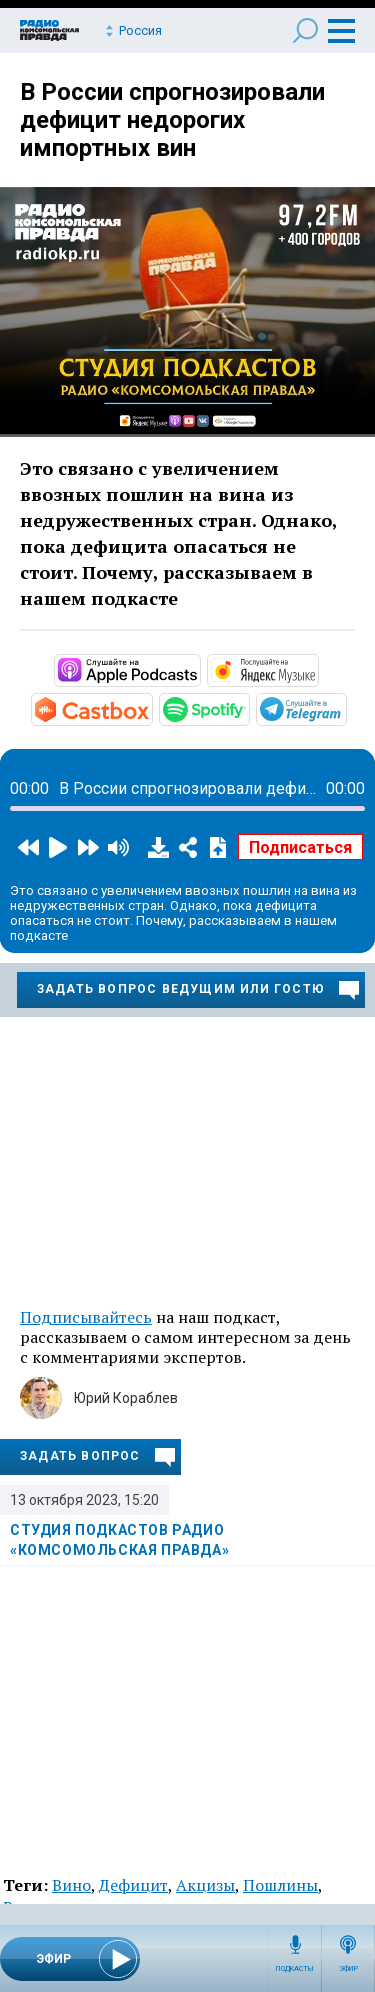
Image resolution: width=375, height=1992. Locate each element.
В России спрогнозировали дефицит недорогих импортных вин (172, 120)
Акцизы (205, 1885)
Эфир (348, 1969)
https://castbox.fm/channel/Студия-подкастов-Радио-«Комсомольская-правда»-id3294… (151, 708)
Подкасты (295, 1969)
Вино (71, 1885)
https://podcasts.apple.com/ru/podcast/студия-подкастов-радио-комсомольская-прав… (199, 669)
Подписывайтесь (86, 1317)
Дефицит (133, 1885)
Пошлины (280, 1885)
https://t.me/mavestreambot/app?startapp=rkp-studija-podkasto (345, 708)
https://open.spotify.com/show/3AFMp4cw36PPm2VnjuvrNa (248, 708)
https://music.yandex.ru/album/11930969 (317, 669)
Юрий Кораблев (126, 1398)
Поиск (305, 30)
